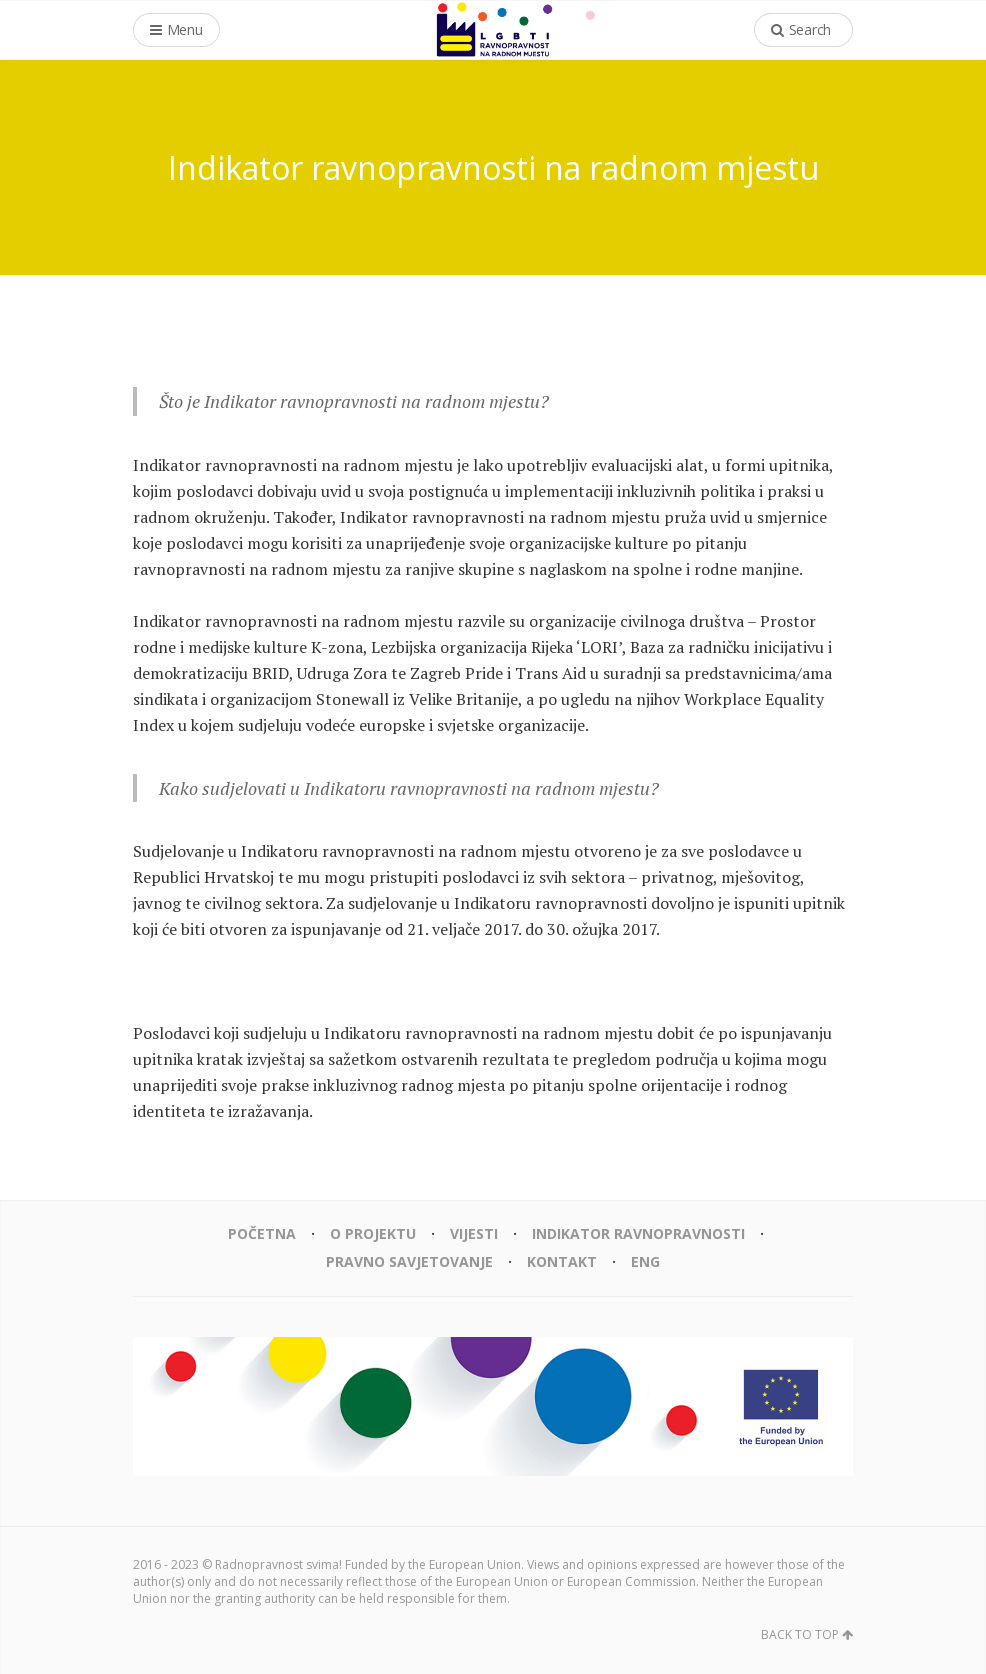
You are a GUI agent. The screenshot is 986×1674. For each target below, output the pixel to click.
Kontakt (562, 1261)
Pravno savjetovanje (409, 1261)
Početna (262, 1233)
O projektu (373, 1233)
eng (645, 1261)
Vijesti (474, 1233)
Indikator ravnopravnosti (638, 1233)
